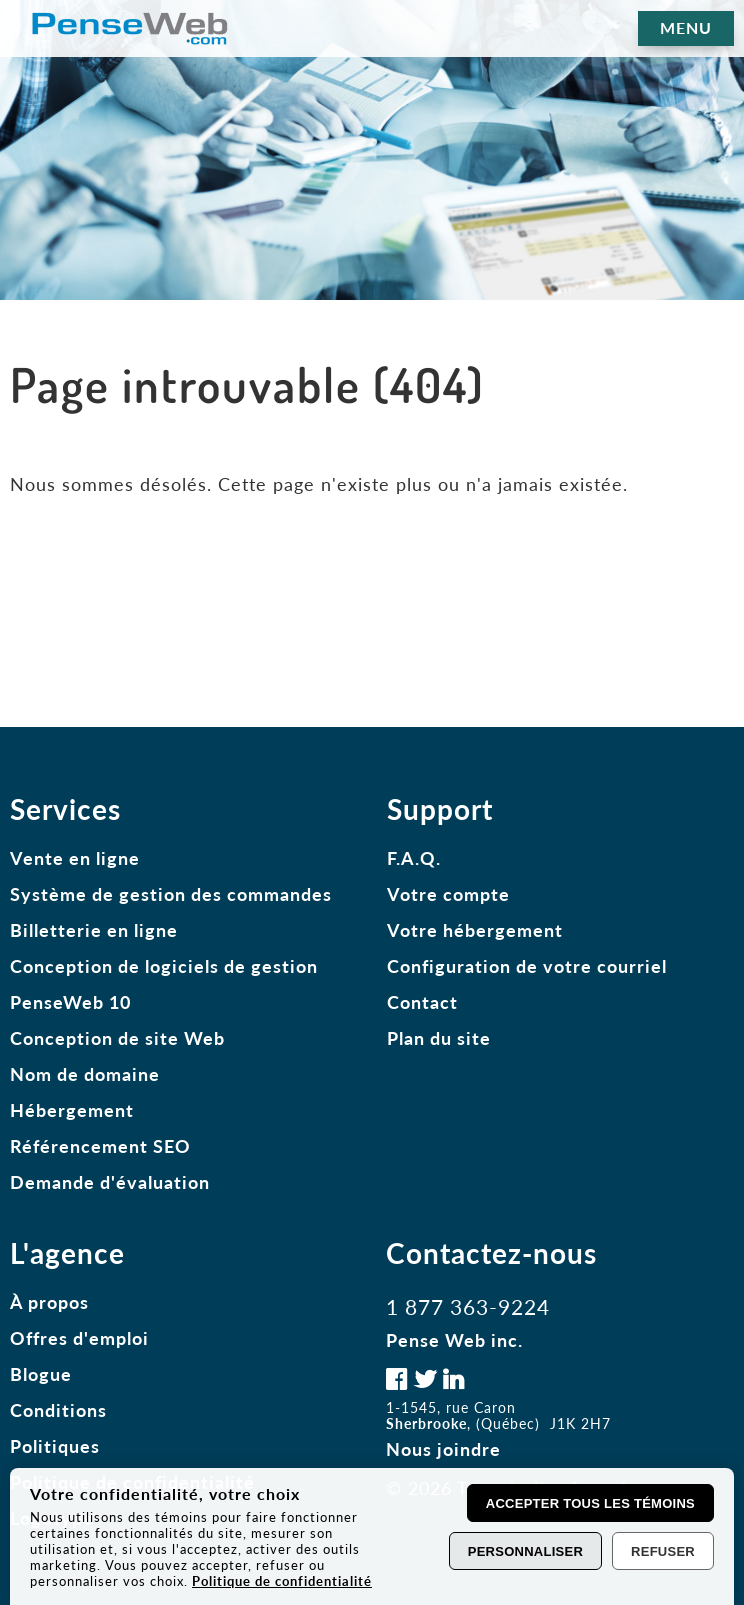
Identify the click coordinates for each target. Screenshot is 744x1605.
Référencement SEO (100, 1146)
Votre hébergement (475, 930)
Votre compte (448, 894)
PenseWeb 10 (70, 1002)
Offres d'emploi (79, 1338)
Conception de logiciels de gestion (164, 966)
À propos (49, 1302)
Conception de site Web (117, 1038)
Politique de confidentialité (282, 1581)
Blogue (41, 1374)
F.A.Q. (414, 858)
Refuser (663, 1551)
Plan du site (439, 1038)
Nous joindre (443, 1449)
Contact (422, 1002)
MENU (686, 27)
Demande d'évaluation (110, 1182)
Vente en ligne (75, 858)
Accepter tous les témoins (590, 1503)
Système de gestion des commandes (171, 894)
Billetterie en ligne (94, 930)
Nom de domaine (85, 1074)
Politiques (55, 1446)
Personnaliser (525, 1551)
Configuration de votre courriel (527, 966)
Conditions (58, 1410)
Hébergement (72, 1110)
